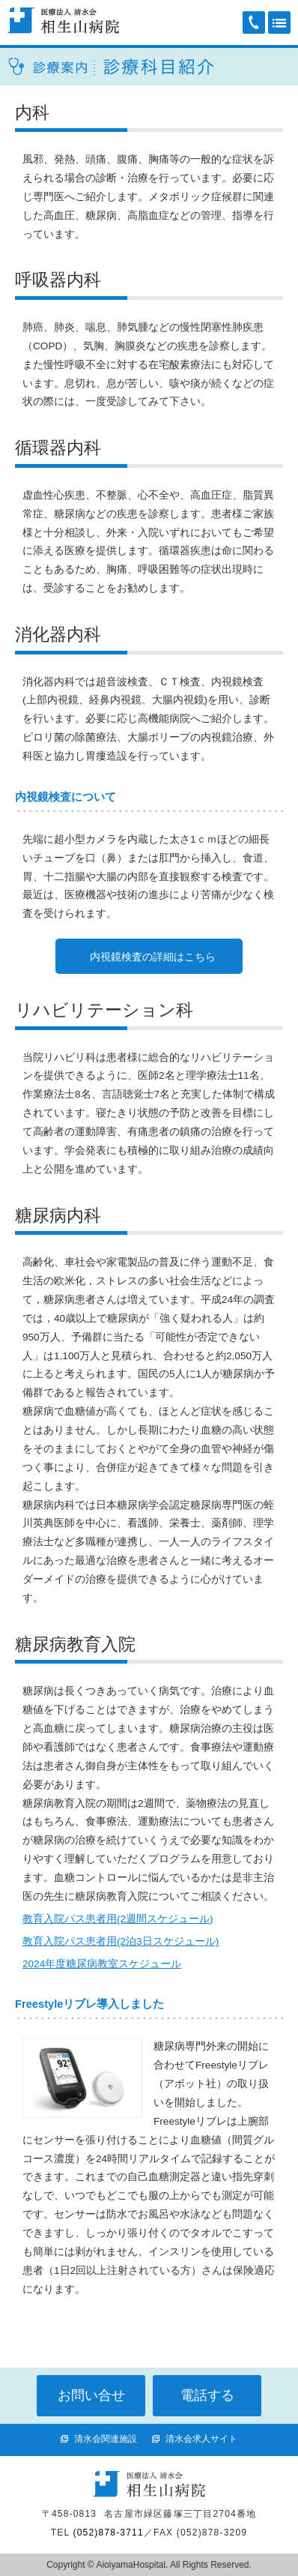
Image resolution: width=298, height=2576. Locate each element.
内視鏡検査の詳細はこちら (153, 957)
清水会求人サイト (201, 2439)
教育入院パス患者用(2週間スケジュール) (117, 1919)
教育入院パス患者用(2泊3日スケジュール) (120, 1941)
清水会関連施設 (105, 2439)
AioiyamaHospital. (131, 2565)
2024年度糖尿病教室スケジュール (101, 1963)
